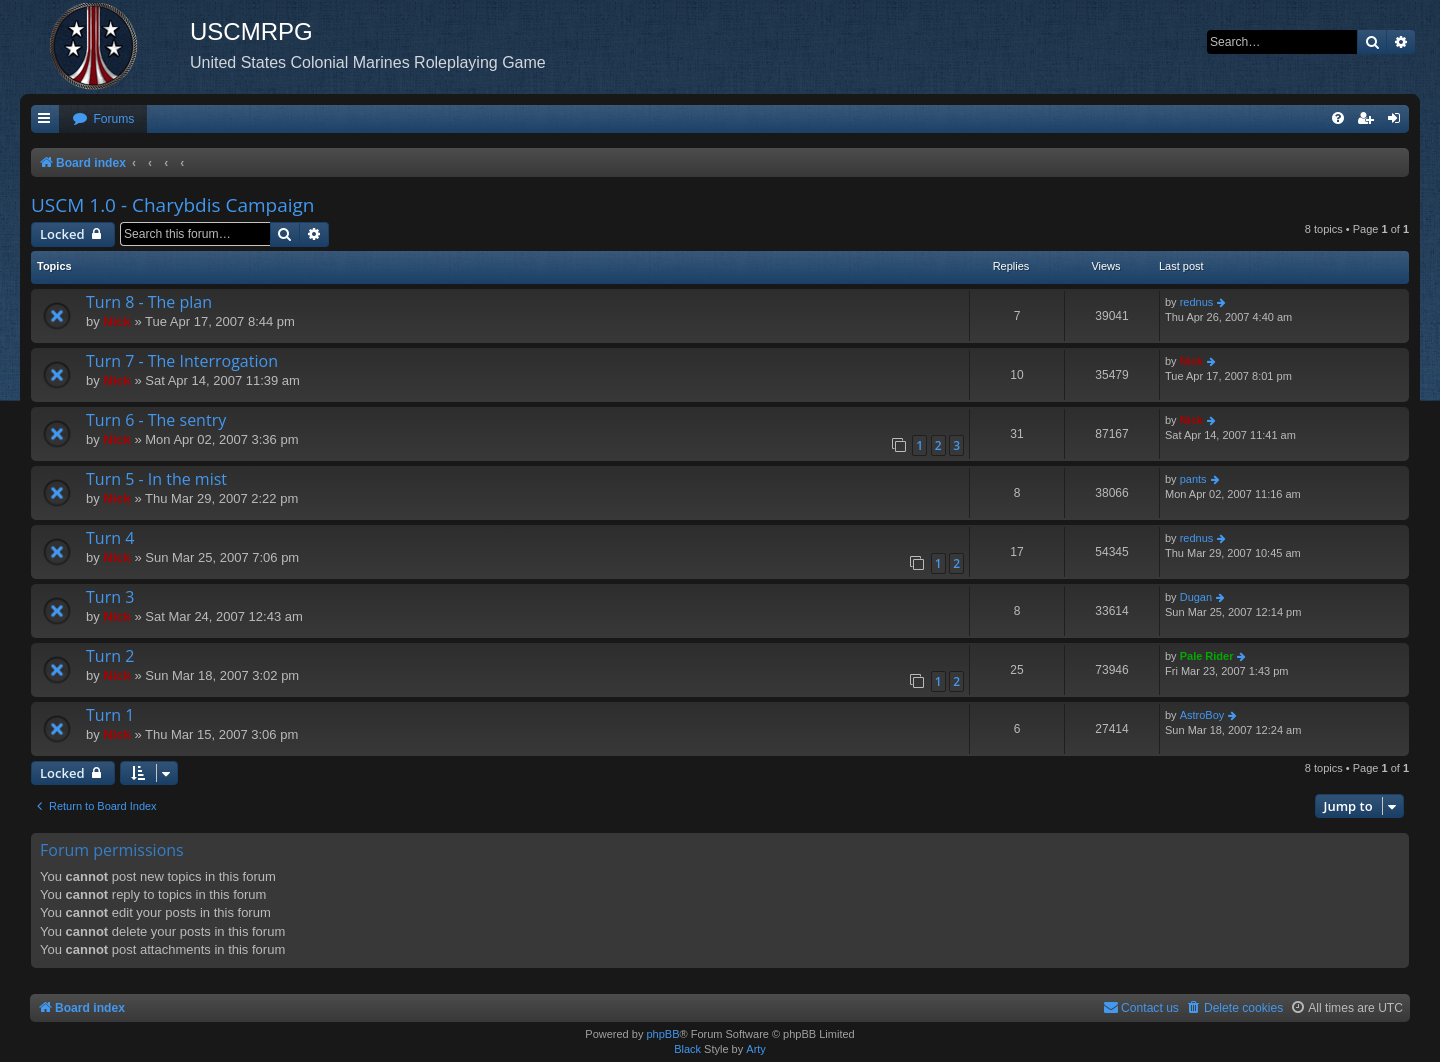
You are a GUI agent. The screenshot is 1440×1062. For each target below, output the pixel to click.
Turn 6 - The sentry (156, 420)
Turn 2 (110, 656)
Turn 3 (110, 597)
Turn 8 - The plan (149, 302)
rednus (1197, 302)
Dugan (1196, 597)
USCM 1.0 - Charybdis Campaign (173, 205)
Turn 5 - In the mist (156, 479)
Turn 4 (110, 538)
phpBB (662, 1034)
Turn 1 (110, 715)
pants (1193, 479)
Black (687, 1049)
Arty (756, 1049)
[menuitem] (103, 119)
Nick (116, 321)
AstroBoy (1202, 715)
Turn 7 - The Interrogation (182, 361)
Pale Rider (1207, 656)
